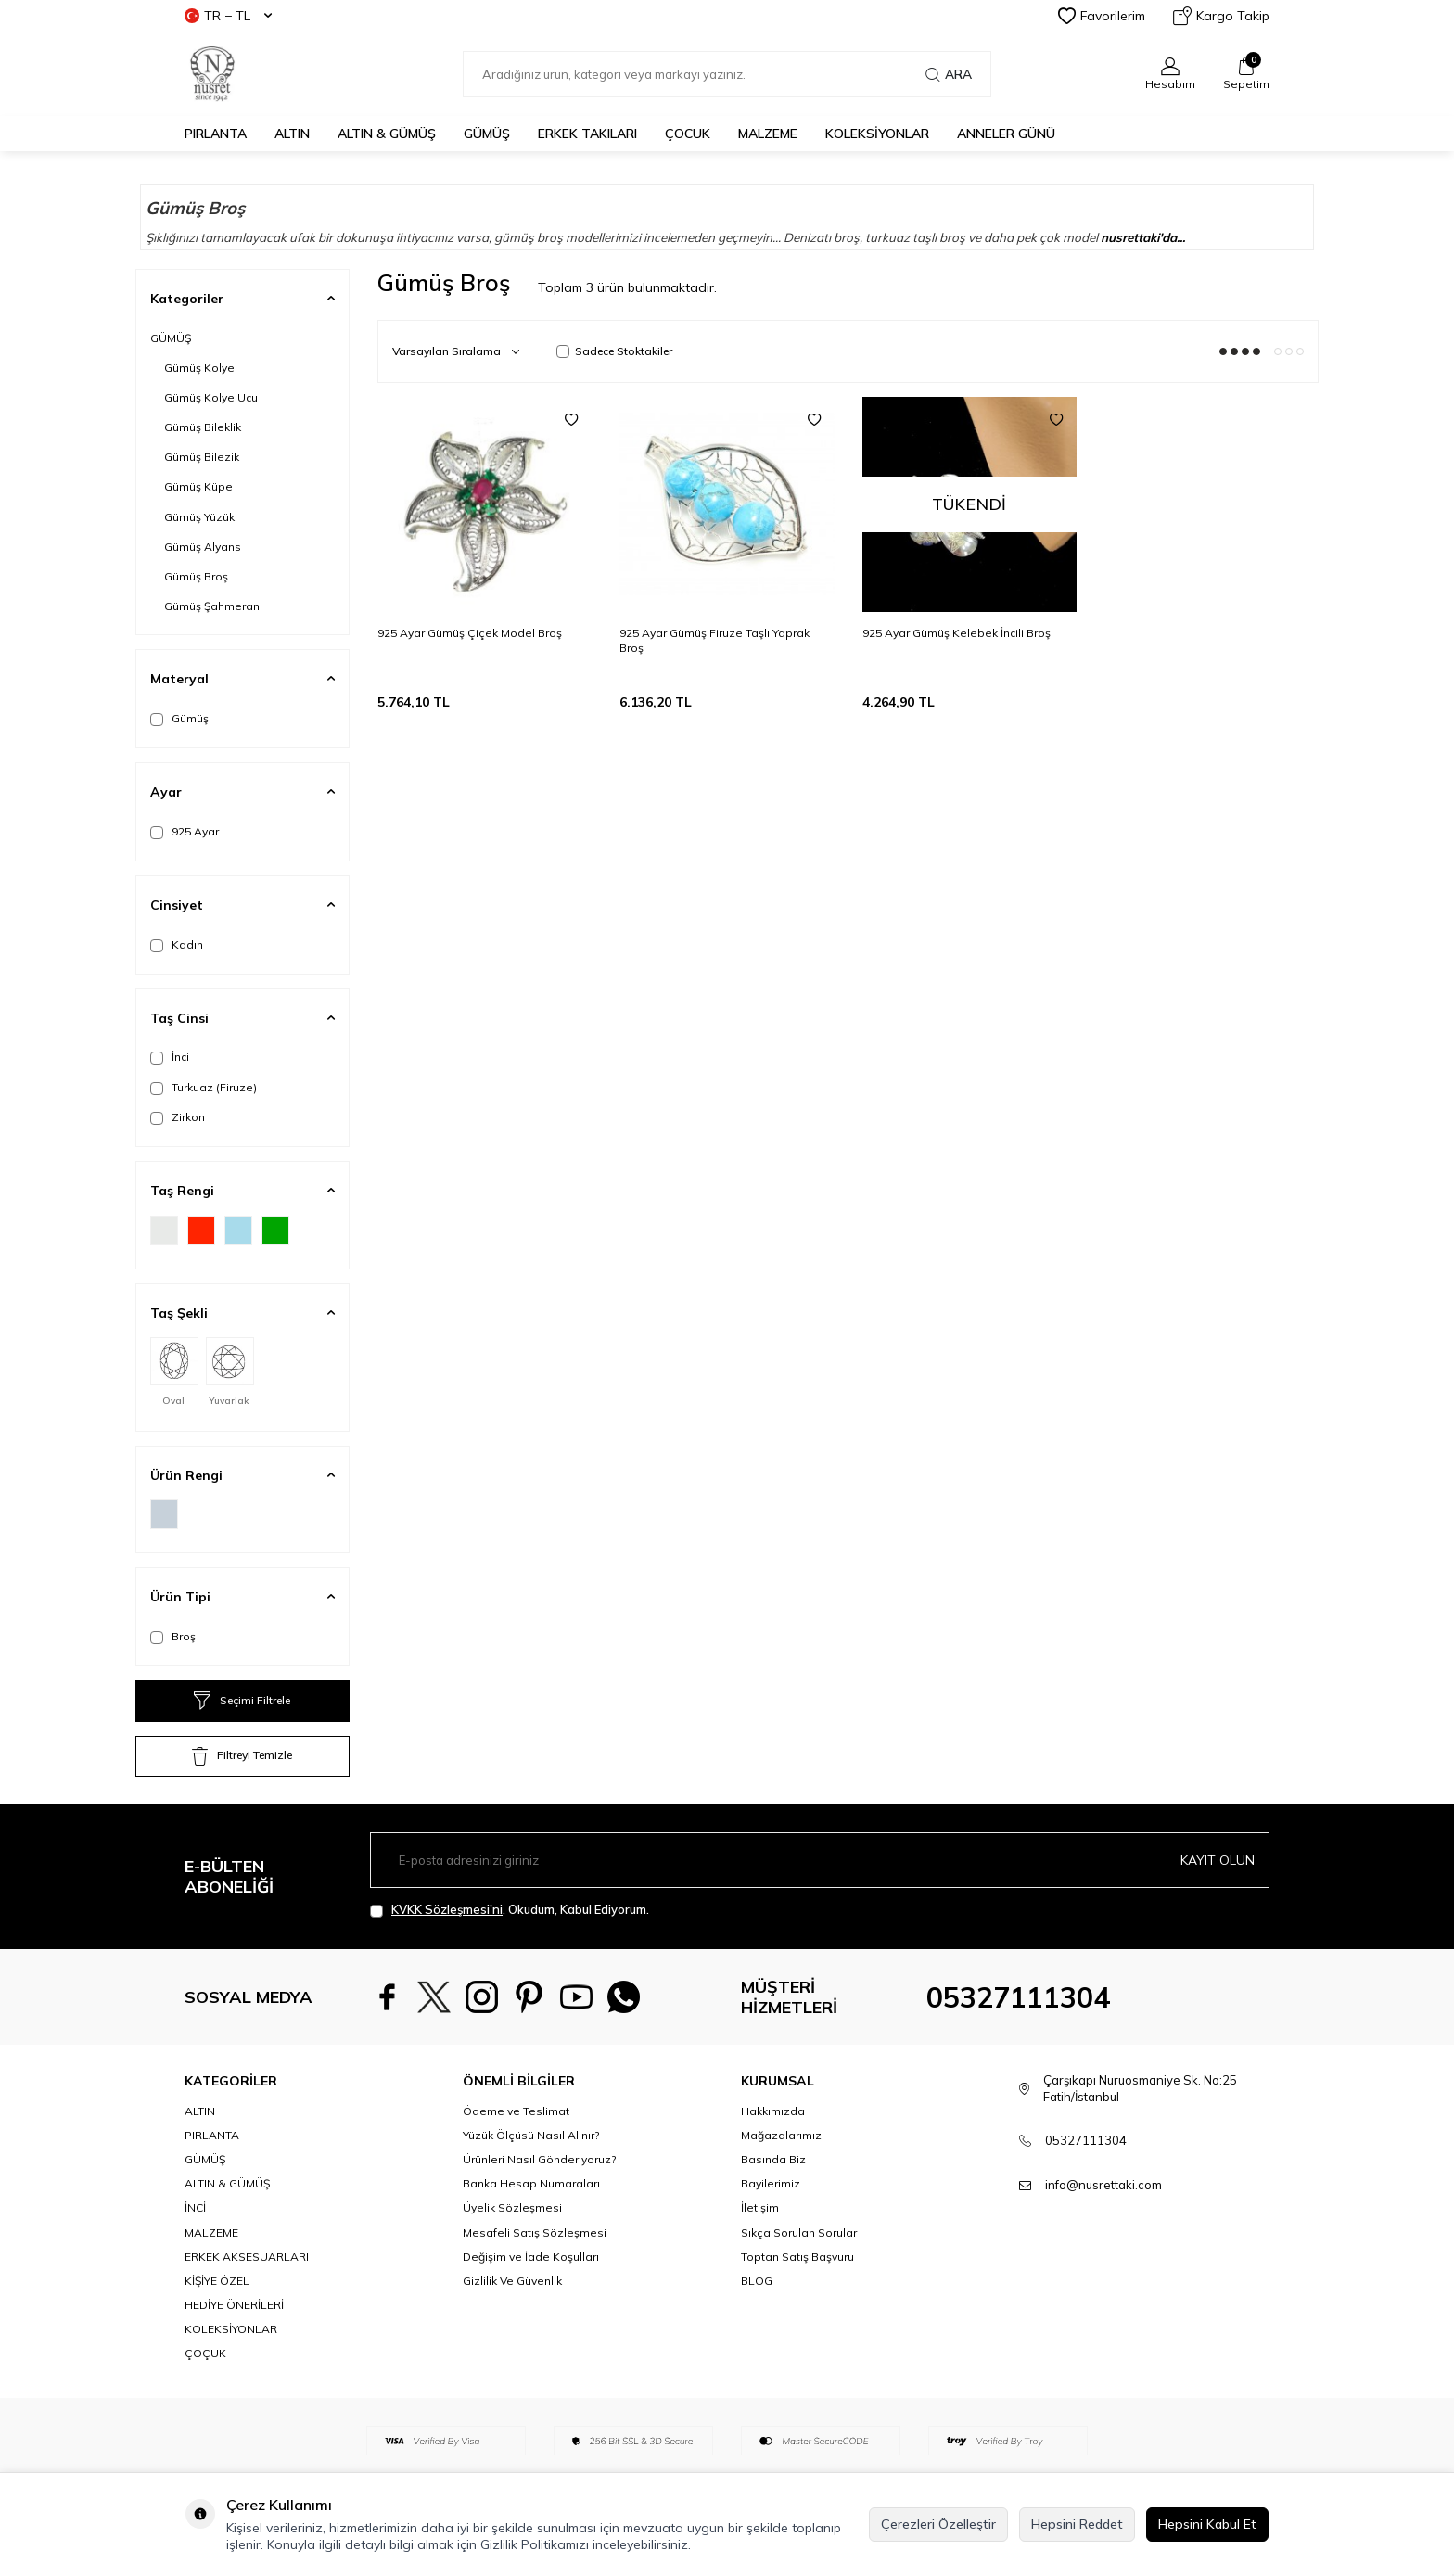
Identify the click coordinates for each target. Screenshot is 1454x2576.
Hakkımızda (773, 2111)
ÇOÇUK (205, 2353)
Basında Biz (773, 2159)
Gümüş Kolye (199, 368)
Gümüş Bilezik (201, 457)
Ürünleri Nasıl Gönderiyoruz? (539, 2159)
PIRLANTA (216, 133)
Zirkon (177, 1117)
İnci (169, 1057)
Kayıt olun (1217, 1859)
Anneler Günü (1006, 133)
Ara (948, 74)
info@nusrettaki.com (1103, 2184)
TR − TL (228, 15)
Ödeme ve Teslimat (516, 2111)
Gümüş (179, 718)
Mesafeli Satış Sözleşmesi (534, 2232)
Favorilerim (1101, 15)
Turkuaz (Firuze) (203, 1087)
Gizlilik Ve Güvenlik (512, 2281)
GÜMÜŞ (487, 133)
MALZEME (767, 133)
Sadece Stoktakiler (614, 351)
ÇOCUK (687, 133)
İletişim (760, 2207)
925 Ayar (184, 831)
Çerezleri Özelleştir (938, 2524)
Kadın (176, 944)
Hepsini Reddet (1077, 2524)
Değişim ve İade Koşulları (531, 2257)
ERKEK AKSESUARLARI (247, 2257)
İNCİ (195, 2207)
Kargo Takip (1221, 15)
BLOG (756, 2281)
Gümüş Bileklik (202, 427)
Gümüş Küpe (198, 486)
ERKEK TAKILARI (587, 133)
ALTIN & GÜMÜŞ (387, 133)
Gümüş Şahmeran (212, 606)
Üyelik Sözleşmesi (512, 2207)
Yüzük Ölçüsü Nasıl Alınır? (531, 2135)
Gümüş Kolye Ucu (211, 397)
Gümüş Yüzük (199, 517)
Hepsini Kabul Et (1207, 2524)
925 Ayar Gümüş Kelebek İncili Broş (956, 633)
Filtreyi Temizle (242, 1756)
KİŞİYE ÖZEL (217, 2281)
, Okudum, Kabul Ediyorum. (509, 1910)
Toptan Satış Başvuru (797, 2257)
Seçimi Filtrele (242, 1700)
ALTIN (292, 133)
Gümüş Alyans (202, 547)
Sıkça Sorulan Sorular (799, 2232)
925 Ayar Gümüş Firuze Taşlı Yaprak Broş (714, 640)
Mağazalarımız (781, 2135)
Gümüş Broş (196, 576)
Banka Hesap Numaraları (531, 2183)
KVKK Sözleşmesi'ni (447, 1909)
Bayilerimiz (770, 2183)
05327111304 (1018, 1997)
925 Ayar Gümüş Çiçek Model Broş (469, 633)
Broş (173, 1636)
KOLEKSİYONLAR (877, 133)
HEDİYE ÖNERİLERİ (234, 2305)
